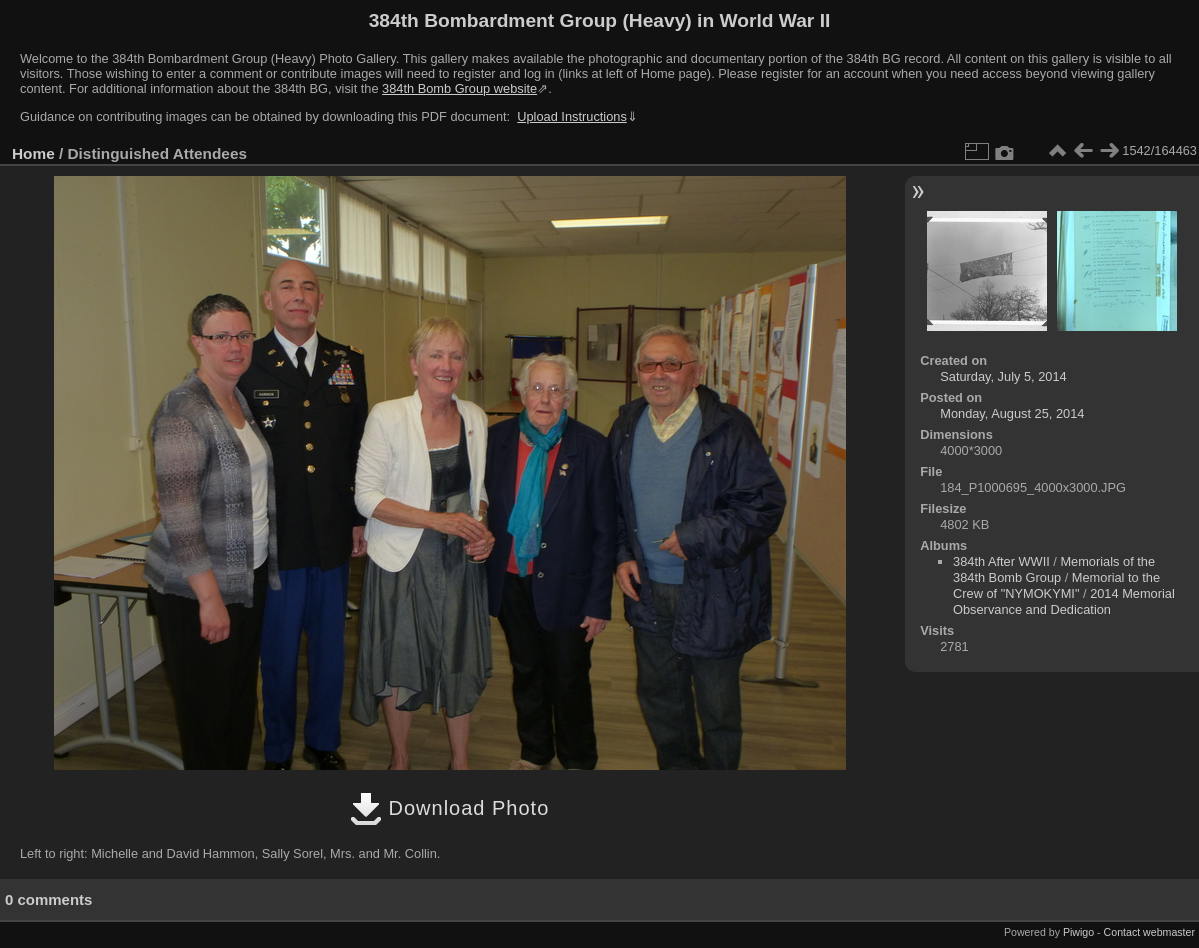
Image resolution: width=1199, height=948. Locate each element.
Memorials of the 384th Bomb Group (1054, 569)
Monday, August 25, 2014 (1012, 413)
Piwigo (1078, 932)
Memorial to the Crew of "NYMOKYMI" (1056, 585)
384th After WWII (1001, 561)
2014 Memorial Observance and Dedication (1064, 601)
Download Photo (449, 808)
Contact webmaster (1149, 932)
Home (33, 153)
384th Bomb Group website (459, 88)
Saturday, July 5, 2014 (1003, 376)
